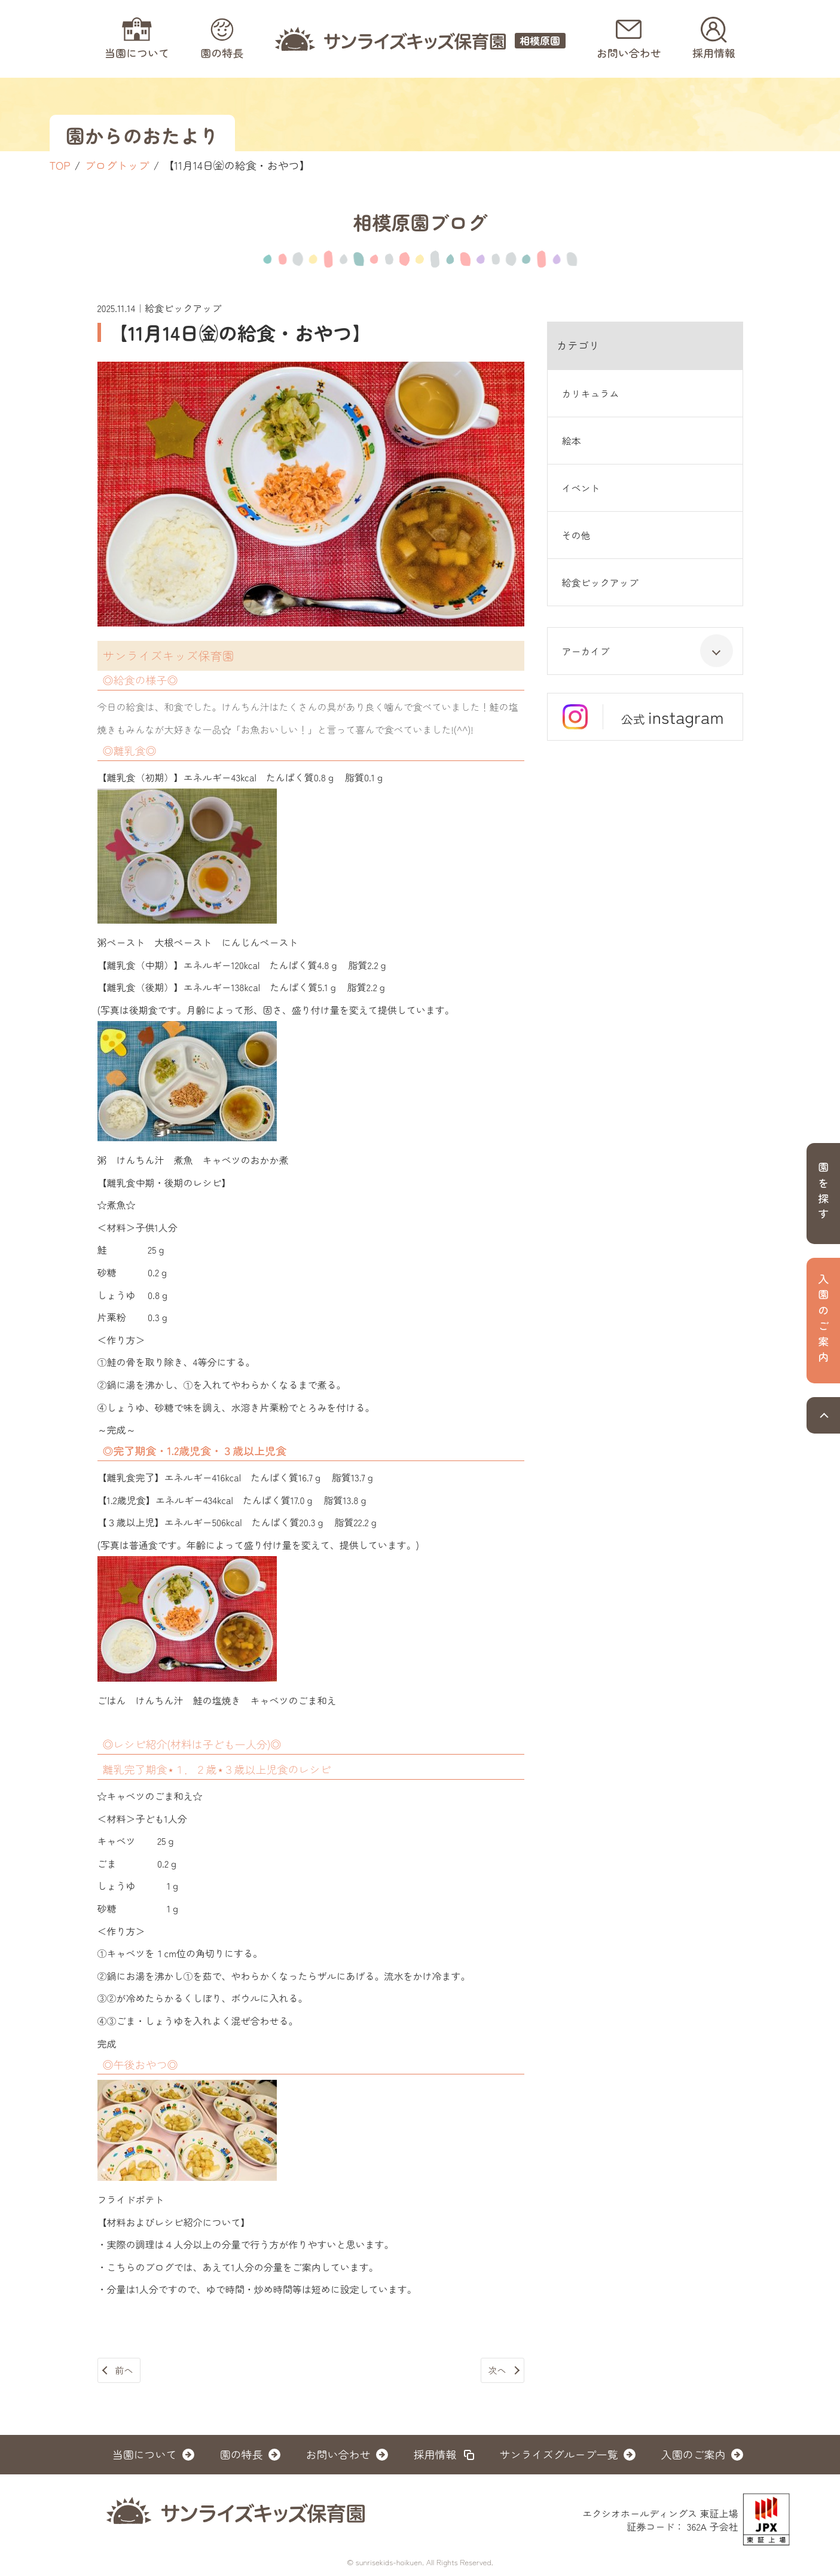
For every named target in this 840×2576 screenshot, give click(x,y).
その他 (576, 535)
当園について (144, 2454)
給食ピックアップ (600, 582)
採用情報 (435, 2454)
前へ (124, 2370)
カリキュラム (590, 393)
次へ (497, 2370)
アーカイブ (647, 650)
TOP (60, 165)
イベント (581, 488)
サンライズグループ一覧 (559, 2454)
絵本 (571, 440)
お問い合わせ (338, 2454)
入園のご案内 (693, 2454)
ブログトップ (116, 165)
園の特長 (241, 2454)
